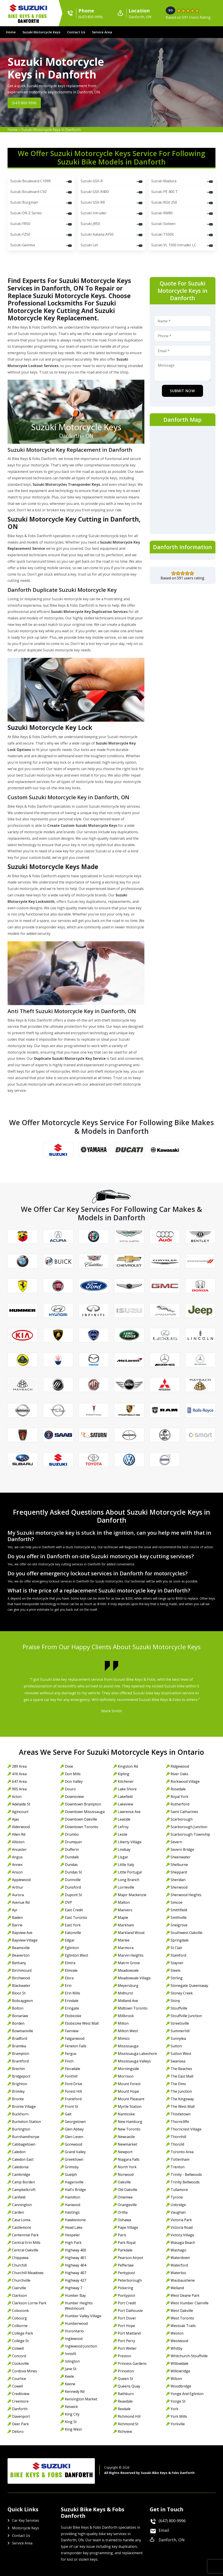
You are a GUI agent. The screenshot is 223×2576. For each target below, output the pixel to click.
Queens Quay (129, 2386)
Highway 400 (75, 2250)
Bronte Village (24, 2106)
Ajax (15, 1819)
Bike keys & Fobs (51, 2476)
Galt (68, 2114)
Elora (69, 1978)
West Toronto (182, 2318)
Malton (124, 1902)
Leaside (124, 1819)
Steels (176, 1970)
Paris (122, 2235)
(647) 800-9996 (27, 102)
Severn (176, 1841)
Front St (71, 2106)
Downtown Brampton (83, 1804)
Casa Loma (21, 2219)
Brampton (20, 2053)
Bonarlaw (20, 2015)
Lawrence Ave (129, 1811)
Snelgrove (179, 1925)
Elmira (70, 1962)
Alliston (18, 1841)
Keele (69, 2376)
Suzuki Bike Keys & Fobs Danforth (168, 2473)
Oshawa (124, 2219)
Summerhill (180, 2030)
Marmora (125, 1947)
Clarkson (19, 2295)
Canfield (18, 2197)
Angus (17, 1857)
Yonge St (178, 2401)
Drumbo (72, 1834)
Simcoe (176, 1902)
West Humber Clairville (190, 2303)
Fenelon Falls (75, 2046)
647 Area (19, 1781)
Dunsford (73, 1887)
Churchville (21, 2280)
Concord (19, 2355)
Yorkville (178, 2423)
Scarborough (182, 1819)
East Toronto (76, 1917)
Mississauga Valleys (134, 2061)
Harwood (72, 2204)
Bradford (19, 2038)
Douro (70, 1789)
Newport (125, 2151)
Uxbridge (178, 2204)
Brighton (19, 2083)
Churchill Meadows (28, 2272)
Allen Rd (18, 1834)
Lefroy (123, 1826)
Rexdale (124, 2408)
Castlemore (21, 2227)
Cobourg (19, 2318)
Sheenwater (181, 1857)
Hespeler (72, 2235)
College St (20, 2340)
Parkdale (125, 2250)
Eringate (72, 2008)
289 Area (19, 1766)
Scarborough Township (190, 1834)
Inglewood (73, 2338)
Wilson (176, 2378)
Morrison (125, 2076)
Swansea (178, 2061)
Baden (17, 1917)
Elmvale (71, 1970)
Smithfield (179, 1909)
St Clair (176, 1947)
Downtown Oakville (81, 1819)
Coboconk (20, 2310)
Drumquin (73, 1841)
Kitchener (126, 1781)
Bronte (18, 2098)
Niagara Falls (128, 2159)
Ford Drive (73, 2083)
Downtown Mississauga (85, 1811)
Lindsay (124, 1849)
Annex (17, 1864)
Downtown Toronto (81, 1826)
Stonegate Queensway (189, 1985)
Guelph (71, 2174)
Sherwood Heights (186, 1894)
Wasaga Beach (183, 2242)
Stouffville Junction (186, 2015)
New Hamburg (130, 2121)
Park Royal (126, 2242)
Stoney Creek (182, 1993)
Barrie (17, 1925)
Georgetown (75, 2121)
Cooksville (20, 2363)
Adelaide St (21, 1804)
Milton (123, 2023)
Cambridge (21, 2174)
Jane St (70, 2368)
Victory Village (182, 2235)
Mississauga (128, 2046)
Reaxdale (125, 2401)
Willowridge (180, 2371)
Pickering (125, 2287)
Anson (17, 1872)
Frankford (73, 2098)
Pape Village (128, 2227)
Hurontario (74, 2331)
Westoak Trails (183, 2325)
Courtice (19, 2378)
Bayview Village (25, 1940)
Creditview (20, 2393)
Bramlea (19, 2046)
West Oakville (182, 2310)
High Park (73, 2242)
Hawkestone (75, 2219)
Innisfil (70, 2353)
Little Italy (126, 1864)
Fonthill (71, 2076)
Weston (177, 2333)
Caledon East (23, 2159)
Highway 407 (75, 2272)
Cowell (17, 2386)
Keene (70, 2383)
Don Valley (74, 1781)
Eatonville (73, 1932)
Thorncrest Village (186, 2129)
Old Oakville (127, 2189)
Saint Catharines (184, 1811)
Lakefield (125, 1796)
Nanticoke (126, 2114)
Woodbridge (181, 2386)
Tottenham (180, 2159)
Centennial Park (25, 2235)
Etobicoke (73, 2015)
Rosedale (178, 1789)
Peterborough (130, 2280)
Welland (177, 2287)
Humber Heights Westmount (79, 2306)
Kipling (123, 1773)
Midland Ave (128, 2000)
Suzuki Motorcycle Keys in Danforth (51, 129)
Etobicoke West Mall (82, 2023)
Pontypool (126, 2295)
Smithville (179, 1917)
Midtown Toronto (132, 2008)
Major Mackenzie (132, 1894)
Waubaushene (183, 2280)
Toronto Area (182, 2151)
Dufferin (72, 1849)
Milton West (128, 2030)
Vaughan (178, 2212)
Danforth (20, 2408)
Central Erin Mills (26, 2242)
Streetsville (180, 2023)
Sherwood (179, 1887)
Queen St (125, 2378)
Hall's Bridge (75, 2189)
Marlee (123, 1940)
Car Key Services (25, 2520)
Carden (18, 2212)
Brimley (18, 2091)
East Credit (74, 1909)
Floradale (72, 2068)
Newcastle (126, 2136)
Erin (68, 1985)
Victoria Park (181, 2219)
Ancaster (19, 1849)
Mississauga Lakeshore (137, 2053)
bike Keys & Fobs (28, 19)
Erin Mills (72, 1993)
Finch (69, 2061)
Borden (18, 2023)
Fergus (70, 2053)
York (174, 2408)
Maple (123, 1917)
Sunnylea (178, 2038)
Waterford (179, 2265)
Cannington (22, 2204)
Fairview (71, 2030)
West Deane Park (185, 2295)
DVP (68, 1902)
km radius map (182, 479)
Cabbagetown (23, 2144)
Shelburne (179, 1864)
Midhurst (125, 1993)
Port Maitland (129, 2333)
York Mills (179, 2416)
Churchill (19, 2265)
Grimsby (72, 2166)
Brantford (20, 2061)
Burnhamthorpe (25, 2136)
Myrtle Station (129, 2106)
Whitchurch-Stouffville (189, 2355)
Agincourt (20, 1811)
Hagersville (74, 2182)
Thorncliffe (180, 2121)
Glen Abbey (74, 2129)
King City (72, 2414)
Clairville (19, 2287)
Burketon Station (26, 2121)
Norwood (125, 2174)
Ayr (15, 1909)
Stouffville (179, 2008)
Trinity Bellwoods (185, 2182)
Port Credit (127, 2303)
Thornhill (178, 2136)
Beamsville (21, 1947)
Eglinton (72, 1947)
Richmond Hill (129, 2416)
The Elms (178, 2083)
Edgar (70, 1940)
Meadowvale (128, 1970)
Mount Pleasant (131, 2098)
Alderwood (21, 1826)
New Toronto (129, 2129)
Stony (175, 2000)
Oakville (124, 2182)
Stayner (177, 1962)
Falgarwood (74, 2038)
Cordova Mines (24, 2371)
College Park (22, 2333)
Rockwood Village (185, 1781)
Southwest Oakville (186, 1932)
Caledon (19, 2151)
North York (127, 2166)
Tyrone (177, 2197)
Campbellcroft (24, 2189)
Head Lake (73, 2227)
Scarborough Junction (189, 1826)
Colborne (20, 2325)
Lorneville (126, 1887)
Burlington (21, 2129)
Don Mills (73, 1773)
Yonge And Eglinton (187, 2393)
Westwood (179, 2340)
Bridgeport (21, 2076)
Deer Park (20, 2423)
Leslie (122, 1834)
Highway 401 (75, 2257)
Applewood (21, 1879)
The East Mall (182, 2076)
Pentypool (126, 2272)
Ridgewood (180, 1766)
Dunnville (73, 1879)
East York (73, 1925)
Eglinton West (76, 1955)
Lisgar (123, 1857)
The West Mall (183, 2106)
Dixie (69, 1766)
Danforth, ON (172, 2539)
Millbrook (126, 2015)
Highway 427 (75, 2280)
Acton (17, 1796)
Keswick (71, 2406)
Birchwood (21, 1978)
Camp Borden (23, 2182)
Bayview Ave (22, 1932)
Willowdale (179, 2363)
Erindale (71, 2000)
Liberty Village (129, 1841)
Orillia (122, 2212)
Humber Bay (75, 2295)
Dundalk (72, 1857)
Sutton (176, 2046)
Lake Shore (127, 1789)
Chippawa (20, 2257)
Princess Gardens (132, 2363)
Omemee (125, 2197)
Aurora (18, 1894)
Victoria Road (182, 2227)
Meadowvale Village (134, 1978)
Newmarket (127, 2144)
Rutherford (180, 1804)
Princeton (126, 2371)
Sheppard (179, 1872)
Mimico (124, 2038)
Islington (72, 2361)
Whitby (176, 2348)
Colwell (18, 2348)
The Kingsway (182, 2098)
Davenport (21, 2416)
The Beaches (181, 2068)
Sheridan (178, 1879)
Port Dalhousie (130, 2310)
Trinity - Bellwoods (186, 2174)
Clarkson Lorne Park (29, 2303)
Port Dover (127, 2318)
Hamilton (72, 2197)
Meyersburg (128, 1985)
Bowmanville (22, 2030)
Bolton (17, 2008)
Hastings (72, 2212)
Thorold (177, 2144)
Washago (178, 2250)
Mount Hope (128, 2091)
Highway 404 (75, 2265)
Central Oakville (25, 2250)
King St (71, 2421)
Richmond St (128, 2423)
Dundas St (73, 1872)
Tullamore (179, 2189)
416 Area (19, 1773)
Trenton (178, 2166)
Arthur (17, 1887)
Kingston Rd (128, 1766)
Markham (126, 1925)
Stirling (177, 1978)
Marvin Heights (130, 1955)
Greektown (74, 2159)
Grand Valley (75, 2151)
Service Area (102, 32)
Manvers (125, 1909)
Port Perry (126, 2340)
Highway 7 (73, 2287)
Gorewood (73, 2144)
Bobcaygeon (22, 2000)
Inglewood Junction (81, 2346)
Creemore (20, 2401)
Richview (125, 2431)
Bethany (19, 1962)
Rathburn (126, 2393)
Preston (124, 2355)
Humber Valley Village (83, 2315)
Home (11, 32)
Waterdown (180, 2257)
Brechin (18, 2068)
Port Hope (126, 2325)
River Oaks (179, 1773)
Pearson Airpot (130, 2257)
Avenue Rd (21, 1902)
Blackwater (21, 1985)
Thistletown (181, 2114)
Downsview (74, 1796)
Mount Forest (129, 2083)
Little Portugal (130, 1872)
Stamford (178, 1955)
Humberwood (76, 2323)
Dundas (71, 1864)
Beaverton (21, 1955)
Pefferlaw (125, 2265)
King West (73, 2429)
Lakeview (125, 1804)
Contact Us (76, 32)
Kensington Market (81, 2399)
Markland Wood (131, 1932)
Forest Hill (73, 2091)
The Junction (181, 2091)
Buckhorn (20, 2114)
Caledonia (20, 2166)
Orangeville (127, 2204)
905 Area (19, 1789)
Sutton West (181, 2053)
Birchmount (22, 1970)
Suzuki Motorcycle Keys (41, 32)
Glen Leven (74, 2136)
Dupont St (73, 1894)
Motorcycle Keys (25, 2528)
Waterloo (178, 2272)
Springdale (180, 1940)
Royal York (179, 1796)
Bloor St (19, 1993)
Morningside (128, 2068)
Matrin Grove (129, 1962)
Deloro (18, 2431)
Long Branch (128, 1879)
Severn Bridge (182, 1849)
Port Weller (127, 2348)
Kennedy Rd (74, 2391)
